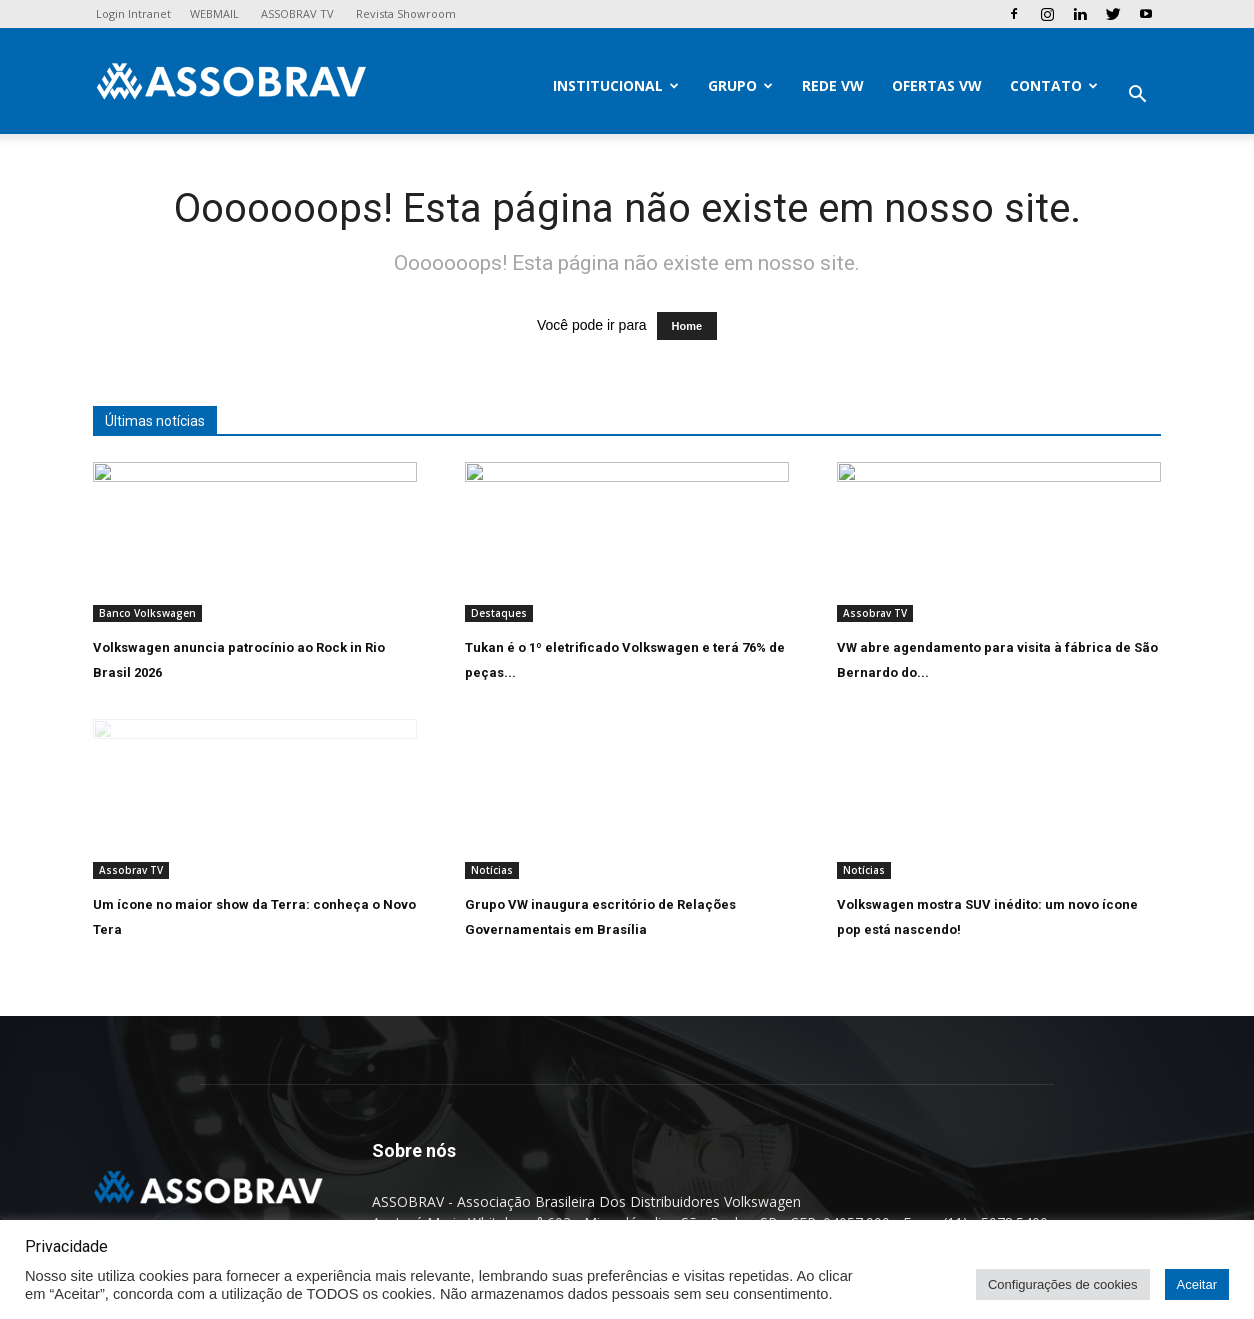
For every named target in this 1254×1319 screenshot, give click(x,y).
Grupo (740, 85)
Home (687, 326)
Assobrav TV (875, 613)
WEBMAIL (214, 13)
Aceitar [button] (1197, 1284)
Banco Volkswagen (147, 613)
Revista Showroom (406, 13)
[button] (1137, 96)
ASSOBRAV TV (297, 13)
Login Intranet (133, 13)
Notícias (492, 870)
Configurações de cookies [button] (1063, 1284)
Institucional (616, 85)
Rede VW (833, 85)
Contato (1054, 85)
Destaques (499, 613)
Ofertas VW (937, 85)
